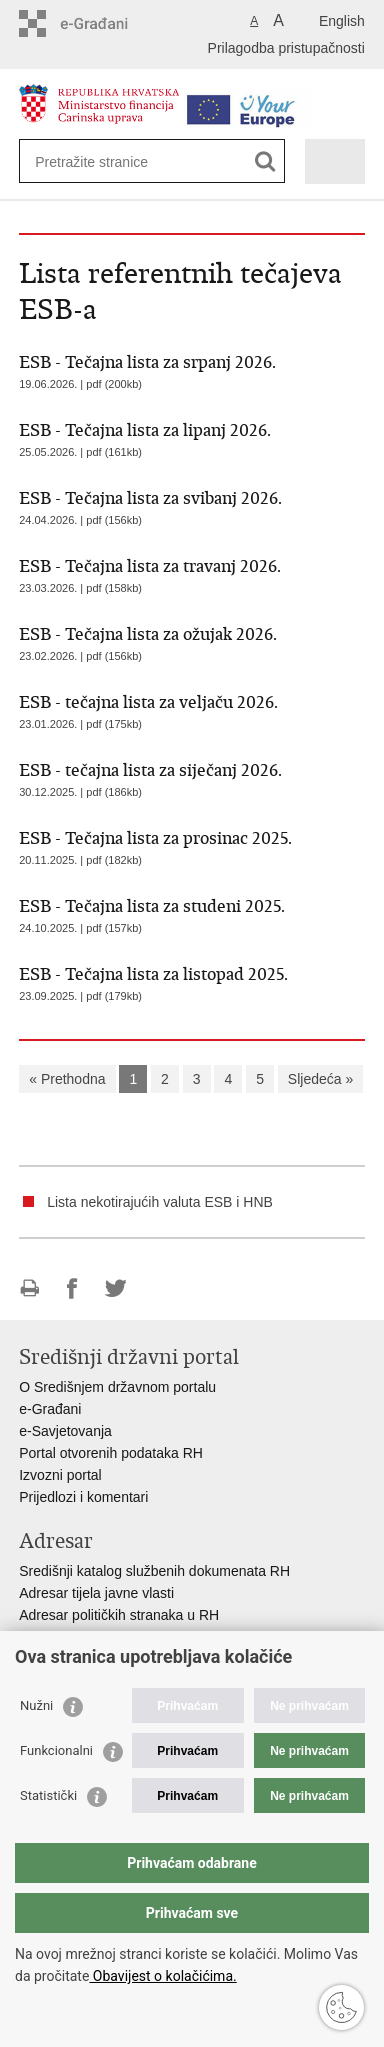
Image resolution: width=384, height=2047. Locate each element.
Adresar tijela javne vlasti (96, 1593)
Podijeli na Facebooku (72, 1288)
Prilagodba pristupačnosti (286, 48)
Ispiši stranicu (29, 1288)
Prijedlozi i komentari (83, 1497)
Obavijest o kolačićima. (162, 1976)
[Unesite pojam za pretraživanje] (107, 161)
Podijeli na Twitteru (115, 1288)
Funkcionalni (56, 1750)
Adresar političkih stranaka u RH (119, 1615)
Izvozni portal (60, 1475)
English (342, 21)
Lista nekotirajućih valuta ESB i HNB (160, 1202)
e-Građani (50, 1409)
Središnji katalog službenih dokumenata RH (154, 1571)
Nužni (36, 1705)
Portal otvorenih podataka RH (111, 1453)
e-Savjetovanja (65, 1431)
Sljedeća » (320, 1079)
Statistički (48, 1795)
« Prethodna (67, 1079)
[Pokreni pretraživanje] (265, 161)
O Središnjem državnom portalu (117, 1387)
